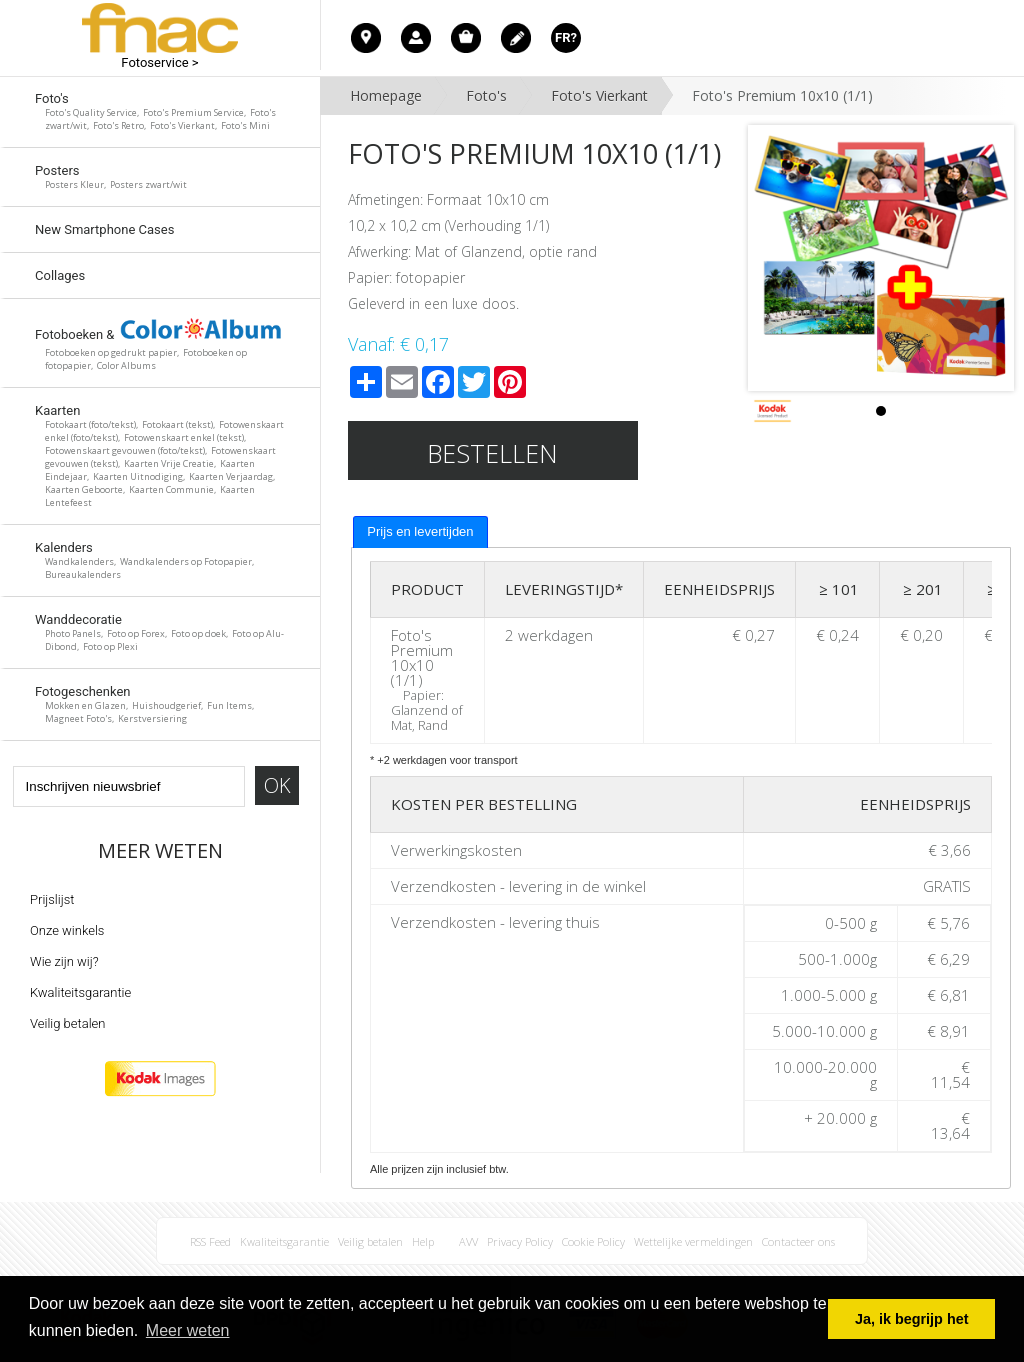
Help (423, 1241)
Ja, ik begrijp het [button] (912, 1319)
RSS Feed (210, 1241)
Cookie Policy (593, 1241)
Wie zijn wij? (64, 961)
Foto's (486, 95)
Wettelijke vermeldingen (693, 1241)
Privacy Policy (520, 1241)
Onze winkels (67, 930)
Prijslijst (52, 899)
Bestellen (492, 453)
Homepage (386, 95)
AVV (468, 1241)
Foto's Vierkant (599, 95)
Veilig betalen (67, 1023)
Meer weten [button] (188, 1330)
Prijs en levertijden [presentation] (420, 531)
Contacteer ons (798, 1241)
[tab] (420, 532)
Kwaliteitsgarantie (80, 992)
